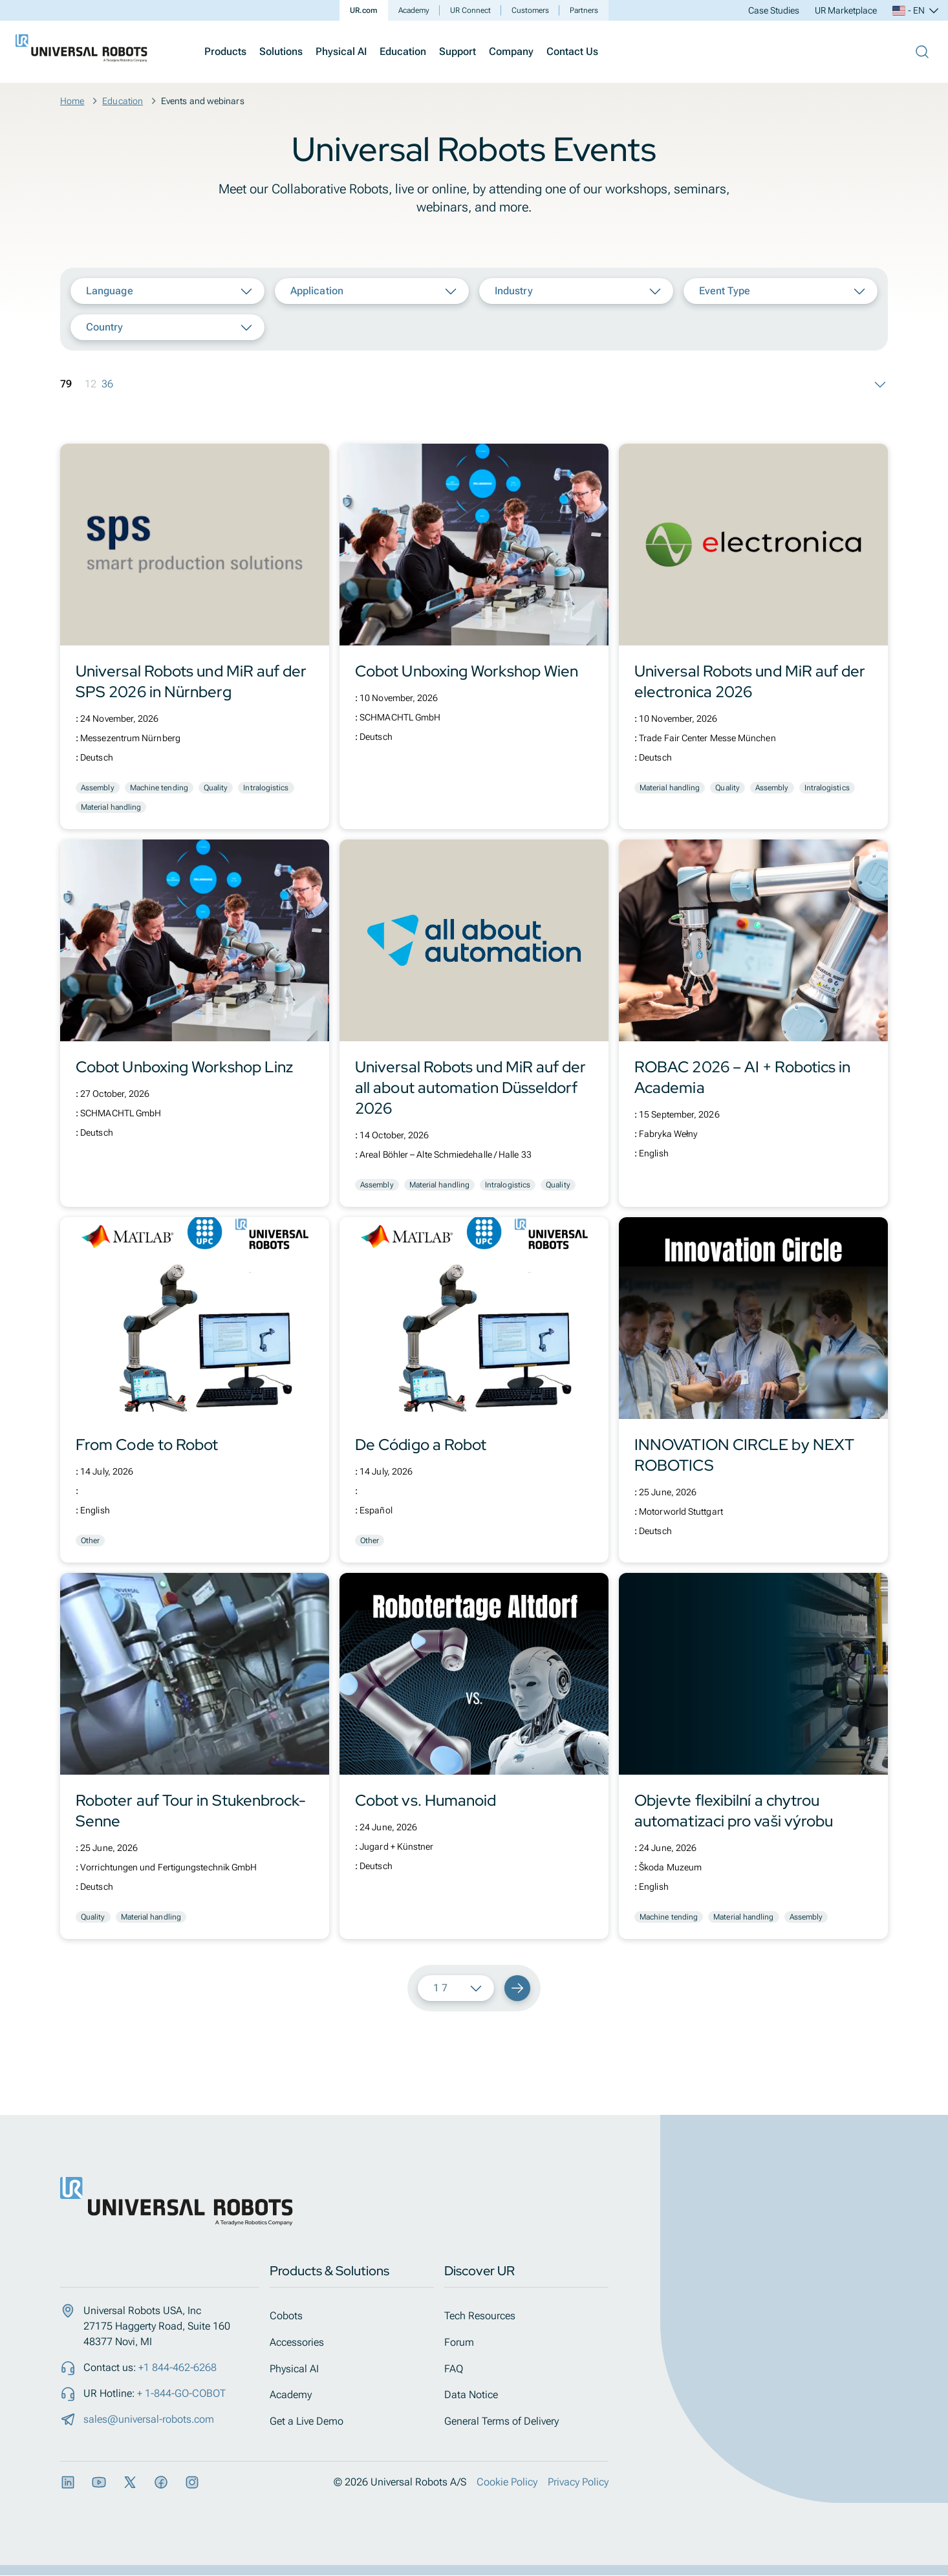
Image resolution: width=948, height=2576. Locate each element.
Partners (584, 10)
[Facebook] (161, 2483)
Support (457, 51)
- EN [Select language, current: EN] (916, 10)
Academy (413, 10)
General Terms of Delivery (509, 2422)
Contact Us (572, 51)
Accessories (304, 2342)
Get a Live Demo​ (314, 2422)
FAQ (461, 2369)
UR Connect (470, 10)
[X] (130, 2483)
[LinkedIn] (68, 2483)
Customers (530, 10)
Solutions (281, 51)
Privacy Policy (578, 2482)
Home (72, 101)
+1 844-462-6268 (177, 2367)
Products (225, 51)
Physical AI (341, 51)
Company (511, 51)
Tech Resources (487, 2316)
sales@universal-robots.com (148, 2419)
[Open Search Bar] (922, 52)
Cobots (294, 2316)
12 (90, 384)
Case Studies (773, 10)
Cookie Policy (507, 2482)
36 (107, 384)
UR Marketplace (846, 10)
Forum (467, 2342)
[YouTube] (99, 2483)
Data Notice (478, 2395)
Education (403, 51)
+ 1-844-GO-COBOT (181, 2393)
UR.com (364, 10)
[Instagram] (192, 2483)
